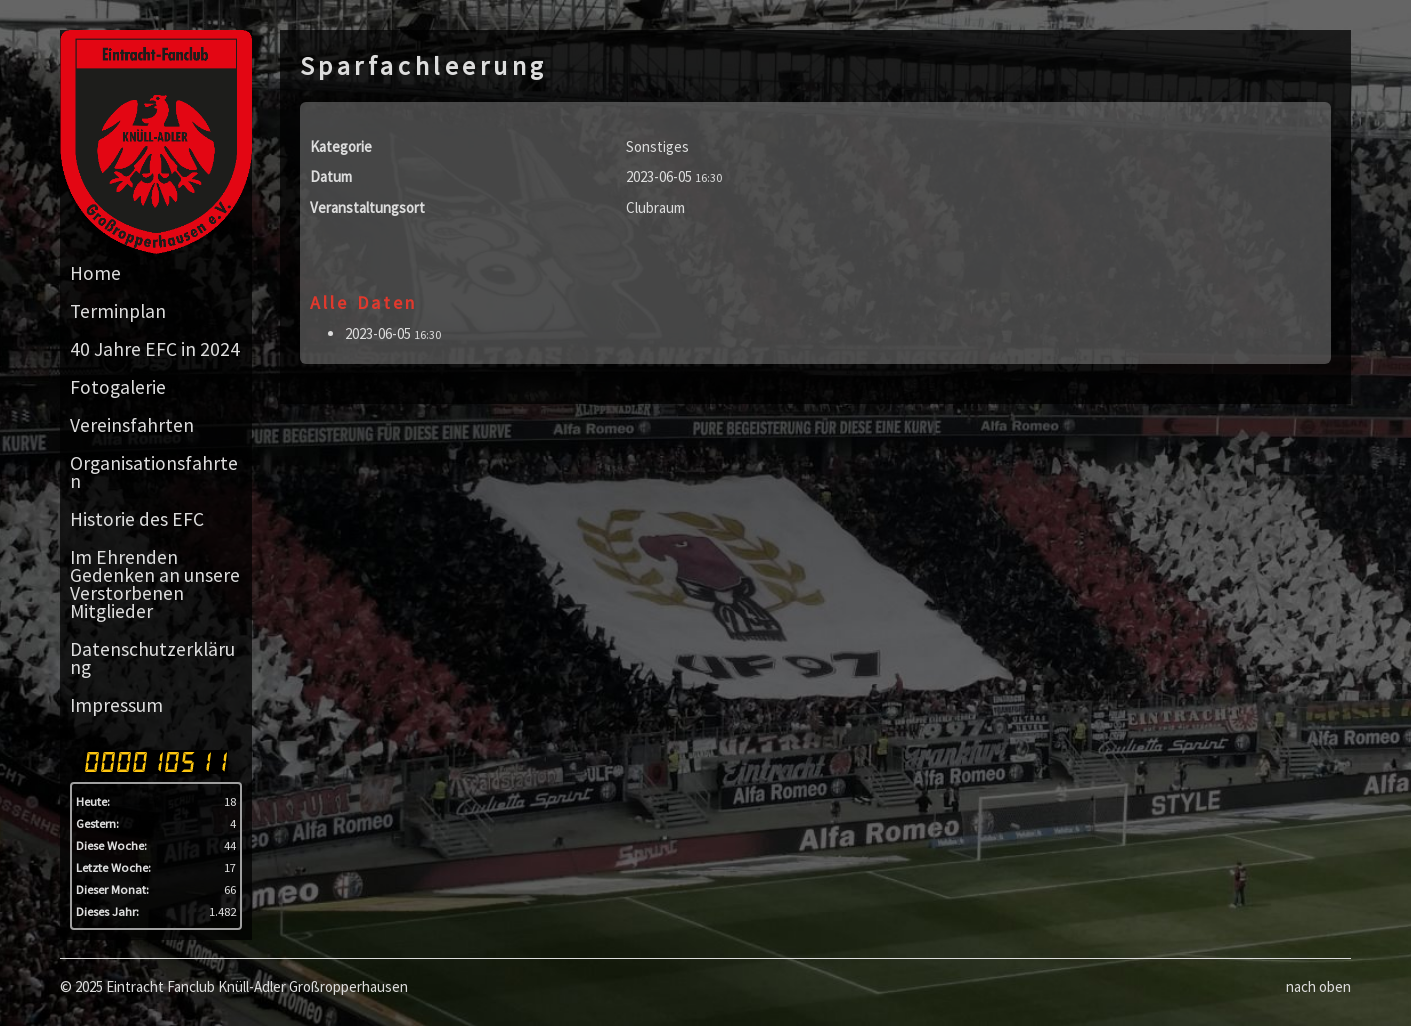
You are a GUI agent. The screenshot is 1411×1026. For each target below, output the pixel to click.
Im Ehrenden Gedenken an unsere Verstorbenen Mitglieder (155, 584)
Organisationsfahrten (154, 472)
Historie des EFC (137, 519)
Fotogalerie (118, 387)
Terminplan (118, 311)
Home (95, 273)
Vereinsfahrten (132, 425)
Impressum (116, 705)
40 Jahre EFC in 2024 (155, 349)
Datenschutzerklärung (152, 658)
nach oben (1318, 986)
